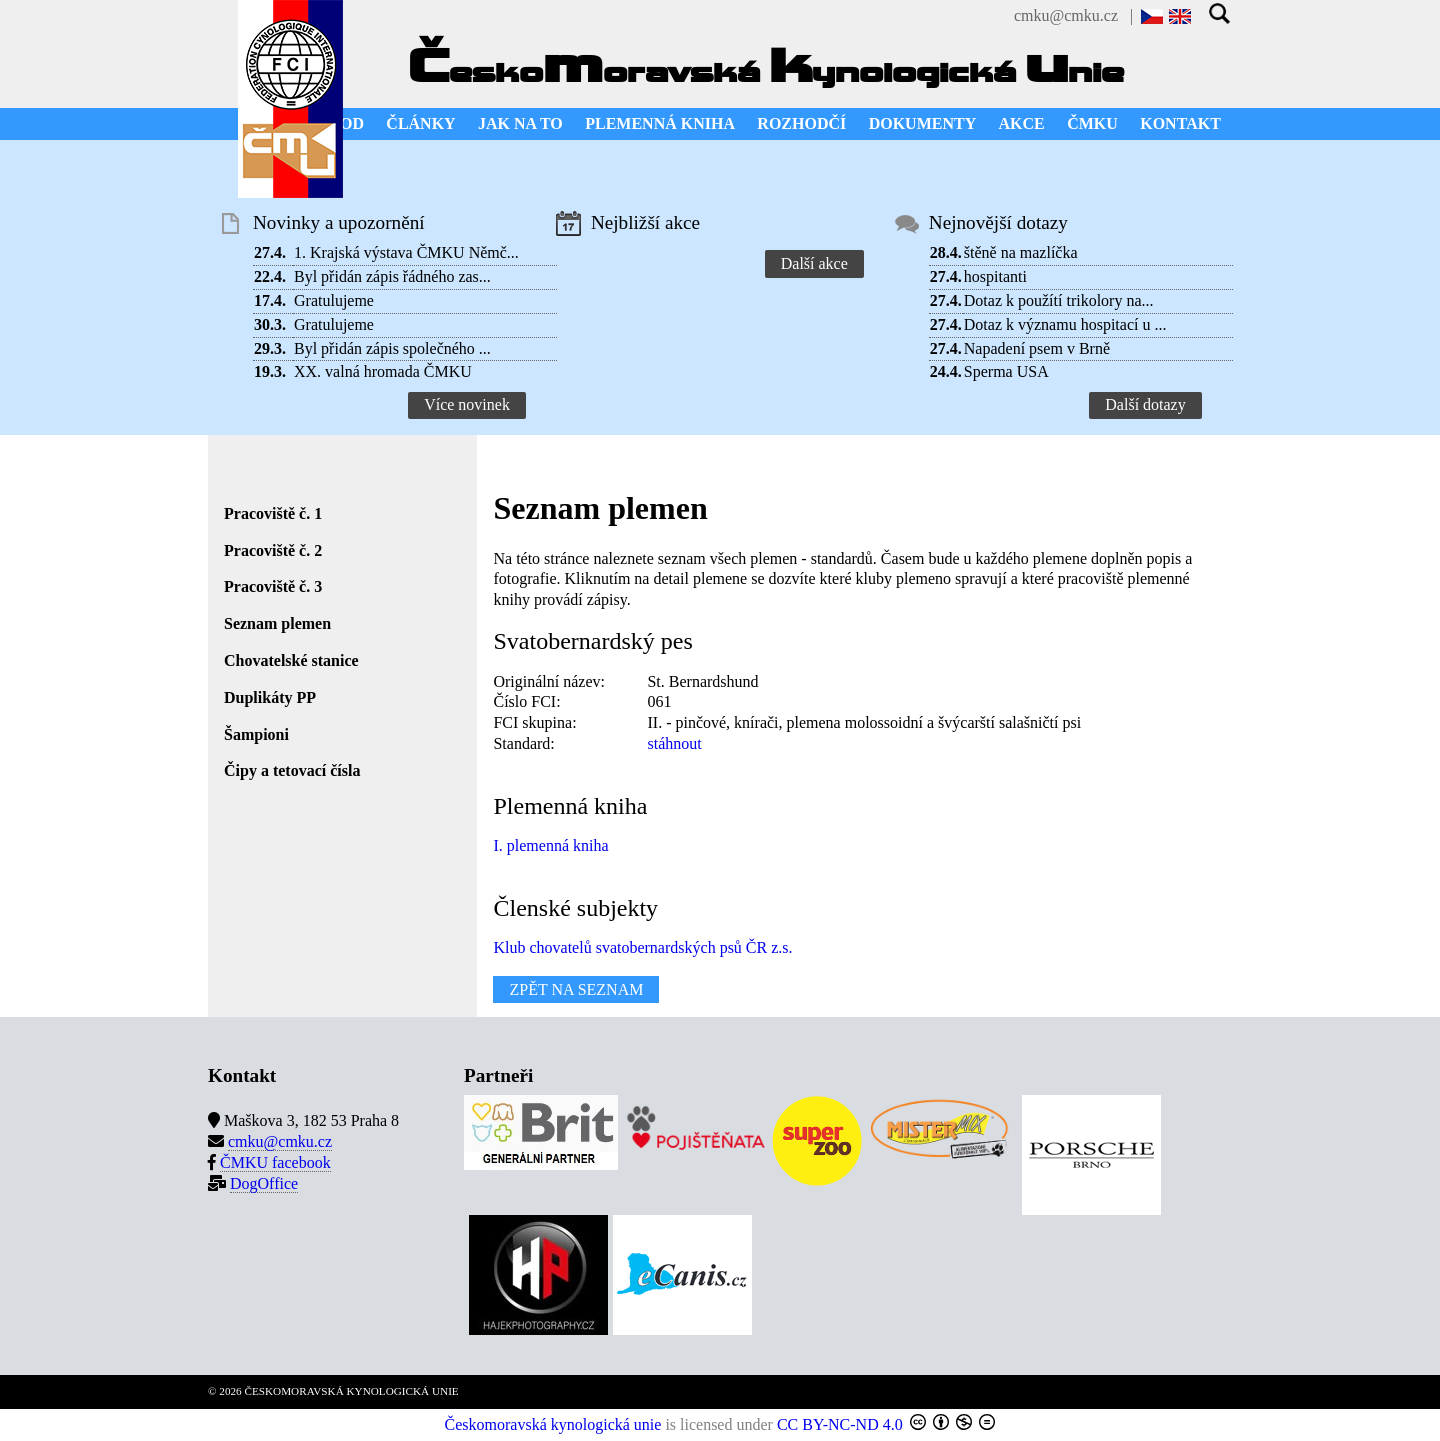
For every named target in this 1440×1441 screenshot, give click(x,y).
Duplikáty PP (270, 697)
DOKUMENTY (923, 123)
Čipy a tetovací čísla (292, 770)
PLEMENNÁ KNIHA (660, 123)
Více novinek (467, 404)
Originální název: (549, 681)
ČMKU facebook (275, 1162)
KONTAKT (1180, 123)
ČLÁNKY (420, 123)
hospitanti (995, 276)
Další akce (814, 263)
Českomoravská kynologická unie (553, 1424)
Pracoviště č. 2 (273, 550)
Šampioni (256, 734)
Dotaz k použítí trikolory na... (1059, 300)
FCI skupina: (534, 722)
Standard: (523, 743)
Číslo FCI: (526, 701)
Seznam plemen (277, 623)
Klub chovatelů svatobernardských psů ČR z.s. (642, 947)
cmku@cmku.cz (1066, 15)
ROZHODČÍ (801, 123)
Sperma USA (1006, 371)
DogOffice (264, 1183)
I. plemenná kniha (550, 845)
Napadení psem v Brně (1037, 348)
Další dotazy (1145, 404)
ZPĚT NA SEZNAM (576, 989)
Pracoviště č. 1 (273, 513)
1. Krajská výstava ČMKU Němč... (406, 252)
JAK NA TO (520, 123)
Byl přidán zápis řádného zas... (392, 276)
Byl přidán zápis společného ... (392, 348)
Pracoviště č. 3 (273, 586)
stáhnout (674, 743)
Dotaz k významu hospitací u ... (1065, 324)
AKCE (1022, 123)
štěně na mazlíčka (1021, 252)
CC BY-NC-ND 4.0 (840, 1424)
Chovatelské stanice (291, 660)
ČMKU (1092, 123)
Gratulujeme (334, 300)
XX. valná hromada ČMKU (383, 371)
